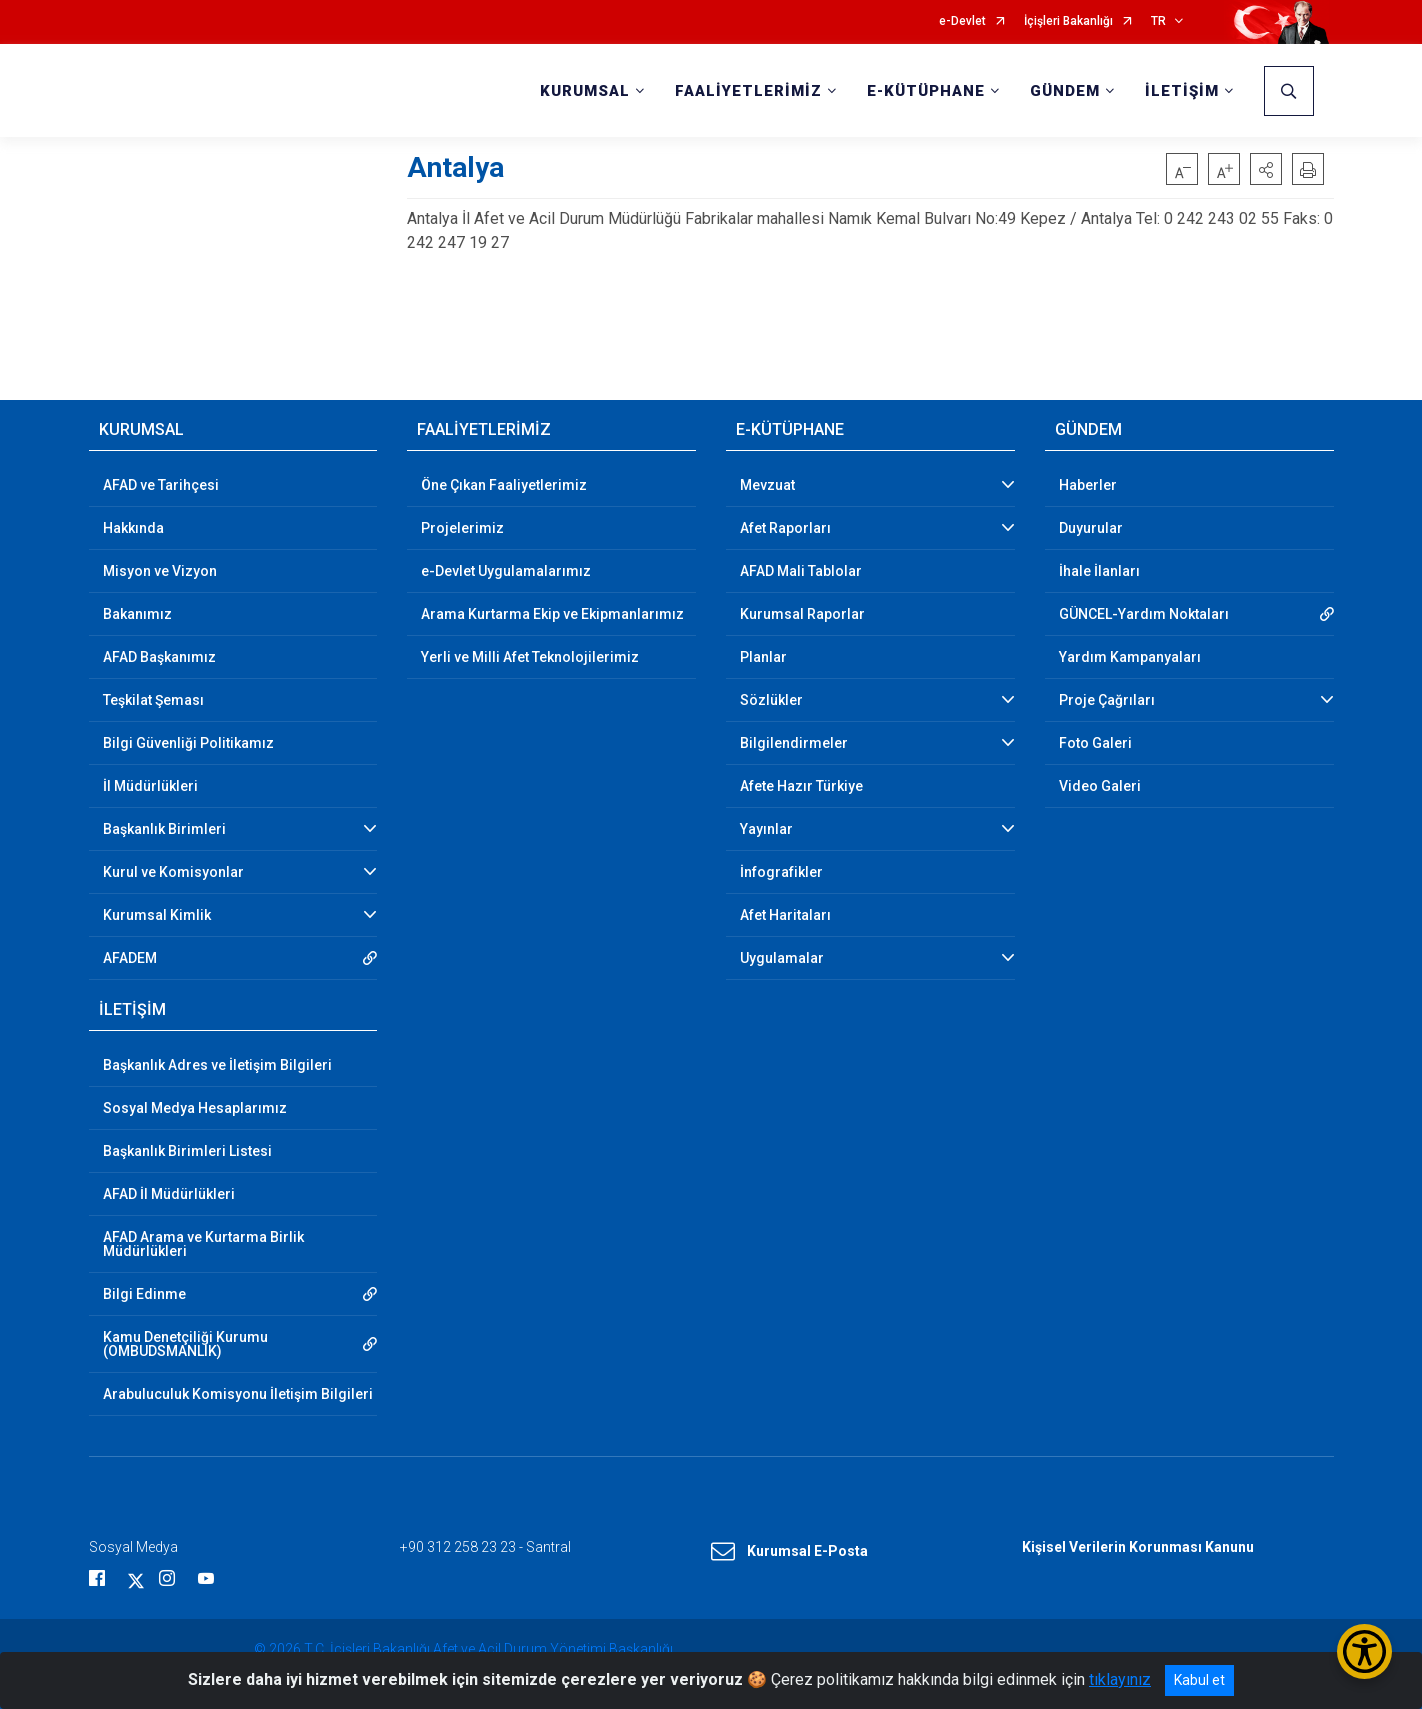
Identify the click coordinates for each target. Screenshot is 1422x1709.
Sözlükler (771, 700)
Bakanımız (137, 614)
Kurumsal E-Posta (789, 1552)
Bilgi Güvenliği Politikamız (188, 743)
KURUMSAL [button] (585, 91)
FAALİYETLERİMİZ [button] (748, 91)
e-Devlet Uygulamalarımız (506, 571)
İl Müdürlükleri (150, 786)
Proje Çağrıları (1107, 700)
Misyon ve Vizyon (160, 571)
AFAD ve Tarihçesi (161, 485)
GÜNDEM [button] (1065, 91)
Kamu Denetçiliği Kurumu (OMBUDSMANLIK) (185, 1344)
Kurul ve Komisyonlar (173, 872)
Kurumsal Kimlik (157, 915)
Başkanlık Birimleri (164, 829)
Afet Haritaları (785, 915)
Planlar (763, 657)
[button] (1266, 169)
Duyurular (1091, 528)
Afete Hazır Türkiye (801, 786)
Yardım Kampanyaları (1130, 657)
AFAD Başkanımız (159, 657)
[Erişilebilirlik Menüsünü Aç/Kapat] (1364, 1651)
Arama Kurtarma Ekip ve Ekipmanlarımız (552, 614)
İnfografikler (781, 872)
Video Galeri (1100, 786)
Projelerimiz (462, 528)
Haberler (1088, 485)
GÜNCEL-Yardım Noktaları (1144, 614)
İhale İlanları (1099, 571)
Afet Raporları (785, 528)
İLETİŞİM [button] (1182, 91)
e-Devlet (962, 21)
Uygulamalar (782, 958)
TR (1158, 21)
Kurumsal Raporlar (802, 614)
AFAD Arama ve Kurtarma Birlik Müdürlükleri (203, 1244)
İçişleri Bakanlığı (1068, 21)
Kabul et (1199, 1680)
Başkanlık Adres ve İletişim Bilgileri (217, 1065)
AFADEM (130, 958)
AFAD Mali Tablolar (801, 571)
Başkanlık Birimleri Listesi (187, 1151)
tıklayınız (1120, 1679)
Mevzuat (767, 485)
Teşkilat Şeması (153, 700)
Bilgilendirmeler (794, 743)
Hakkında (133, 528)
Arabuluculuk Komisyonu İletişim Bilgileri (238, 1394)
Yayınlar (766, 829)
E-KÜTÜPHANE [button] (926, 91)
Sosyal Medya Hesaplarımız (195, 1108)
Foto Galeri (1095, 743)
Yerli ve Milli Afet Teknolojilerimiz (530, 657)
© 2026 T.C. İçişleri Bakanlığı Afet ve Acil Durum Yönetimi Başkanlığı (463, 1649)
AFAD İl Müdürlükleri (169, 1194)
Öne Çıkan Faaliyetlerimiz (504, 485)
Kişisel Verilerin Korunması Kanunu (1138, 1547)
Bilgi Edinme (144, 1294)
